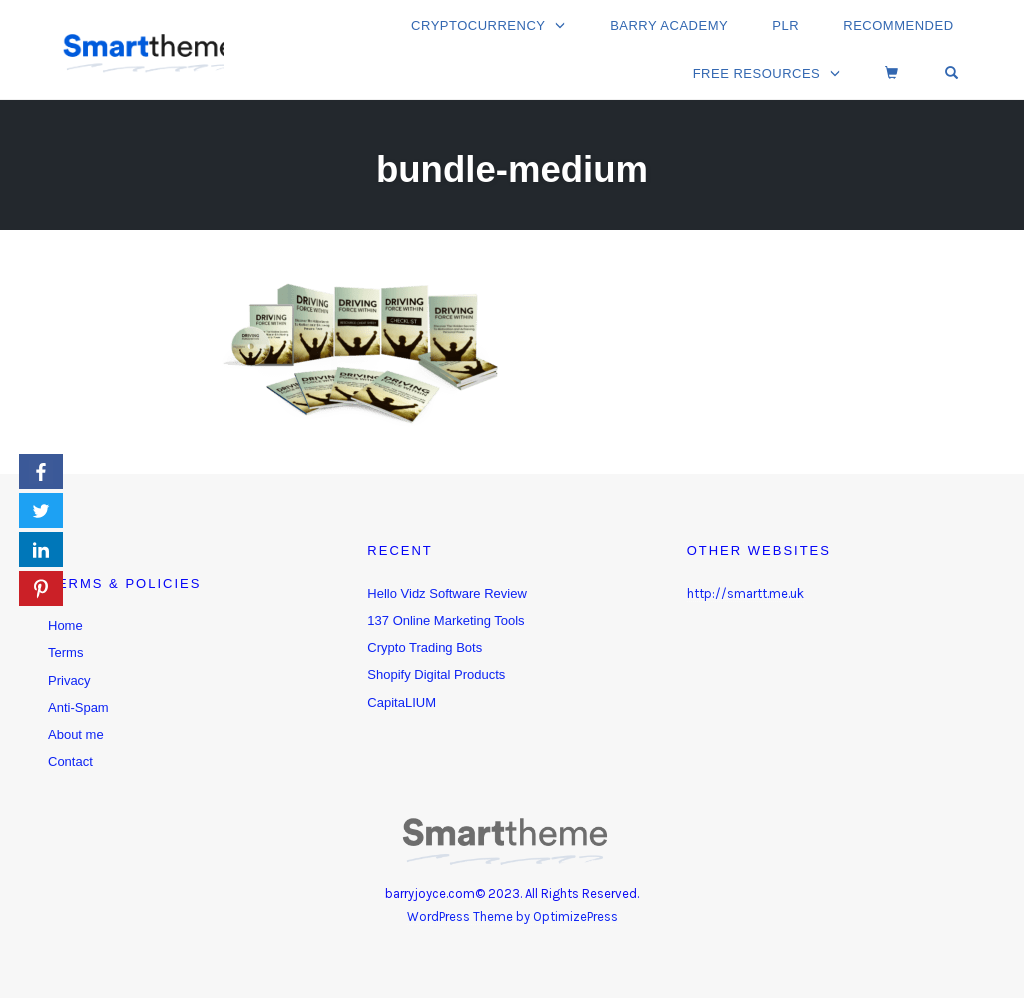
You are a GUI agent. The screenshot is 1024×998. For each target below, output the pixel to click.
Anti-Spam (78, 707)
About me (76, 734)
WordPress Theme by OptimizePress (512, 916)
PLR (790, 27)
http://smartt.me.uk (745, 593)
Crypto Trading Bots (424, 647)
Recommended (900, 27)
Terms (65, 652)
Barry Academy (678, 27)
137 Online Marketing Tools (445, 620)
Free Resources (769, 71)
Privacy (69, 680)
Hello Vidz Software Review (446, 593)
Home (65, 625)
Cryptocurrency (490, 27)
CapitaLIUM (401, 702)
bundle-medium (512, 166)
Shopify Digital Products (436, 674)
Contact (70, 761)
